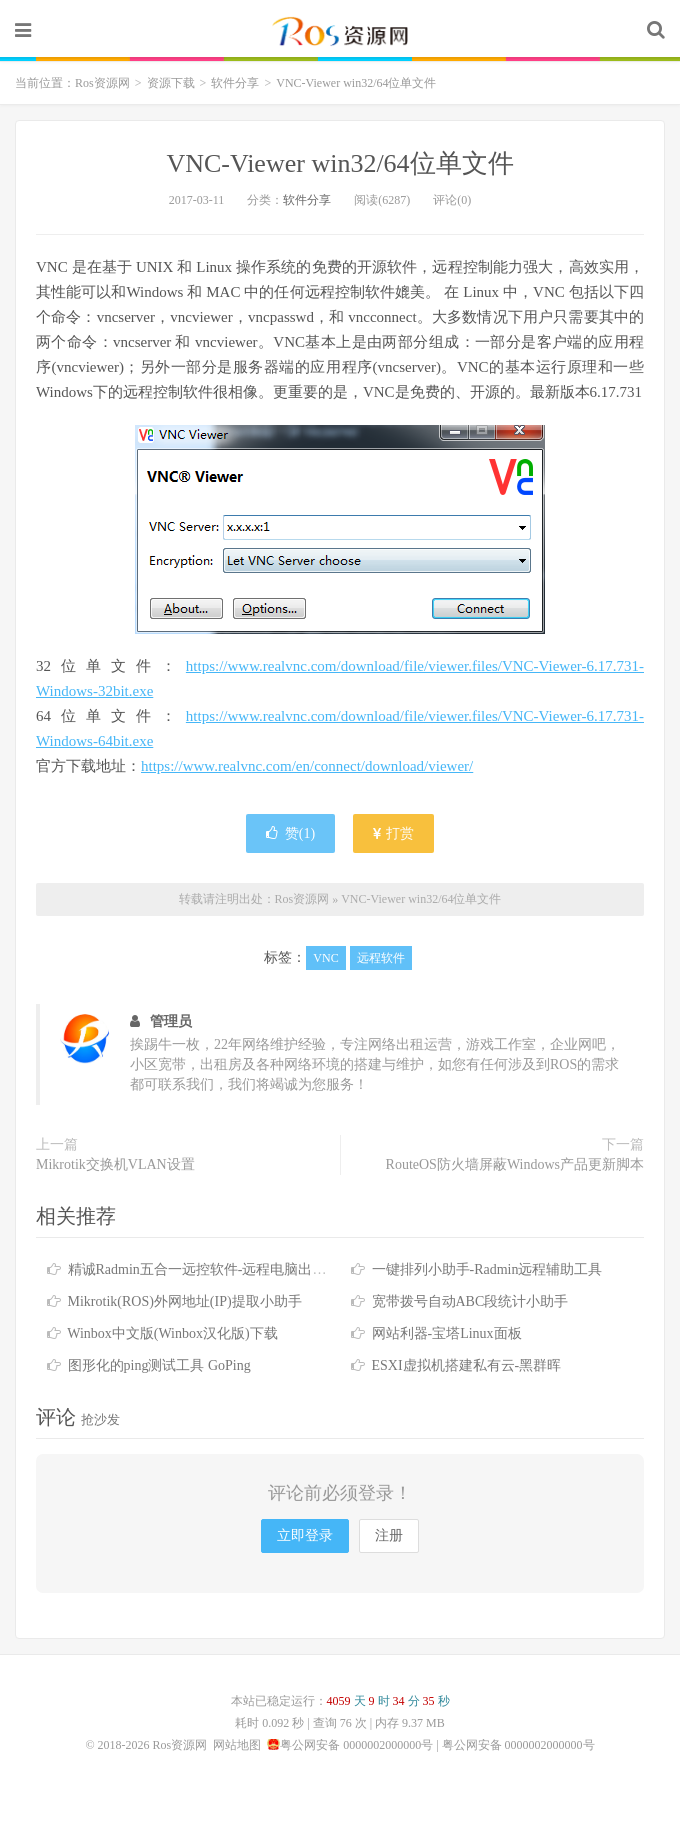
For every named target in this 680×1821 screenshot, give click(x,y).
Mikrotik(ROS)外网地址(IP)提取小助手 (185, 1301)
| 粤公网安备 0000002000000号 (513, 1745)
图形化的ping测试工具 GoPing (159, 1365)
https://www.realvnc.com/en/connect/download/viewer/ (307, 766)
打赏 (394, 833)
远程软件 (381, 958)
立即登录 (305, 1535)
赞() (290, 833)
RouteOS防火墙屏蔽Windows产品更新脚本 (515, 1164)
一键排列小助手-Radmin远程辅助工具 (487, 1269)
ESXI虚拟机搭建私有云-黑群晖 (467, 1365)
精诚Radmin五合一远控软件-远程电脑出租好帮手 (218, 1269)
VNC (325, 958)
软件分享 (235, 83)
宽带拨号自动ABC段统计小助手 (470, 1301)
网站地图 (237, 1745)
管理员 (171, 1021)
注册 (389, 1535)
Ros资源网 (340, 31)
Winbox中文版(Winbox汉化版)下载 (172, 1333)
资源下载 (171, 83)
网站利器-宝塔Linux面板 (447, 1333)
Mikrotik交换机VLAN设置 (115, 1164)
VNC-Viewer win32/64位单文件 (339, 163)
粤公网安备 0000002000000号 (356, 1745)
